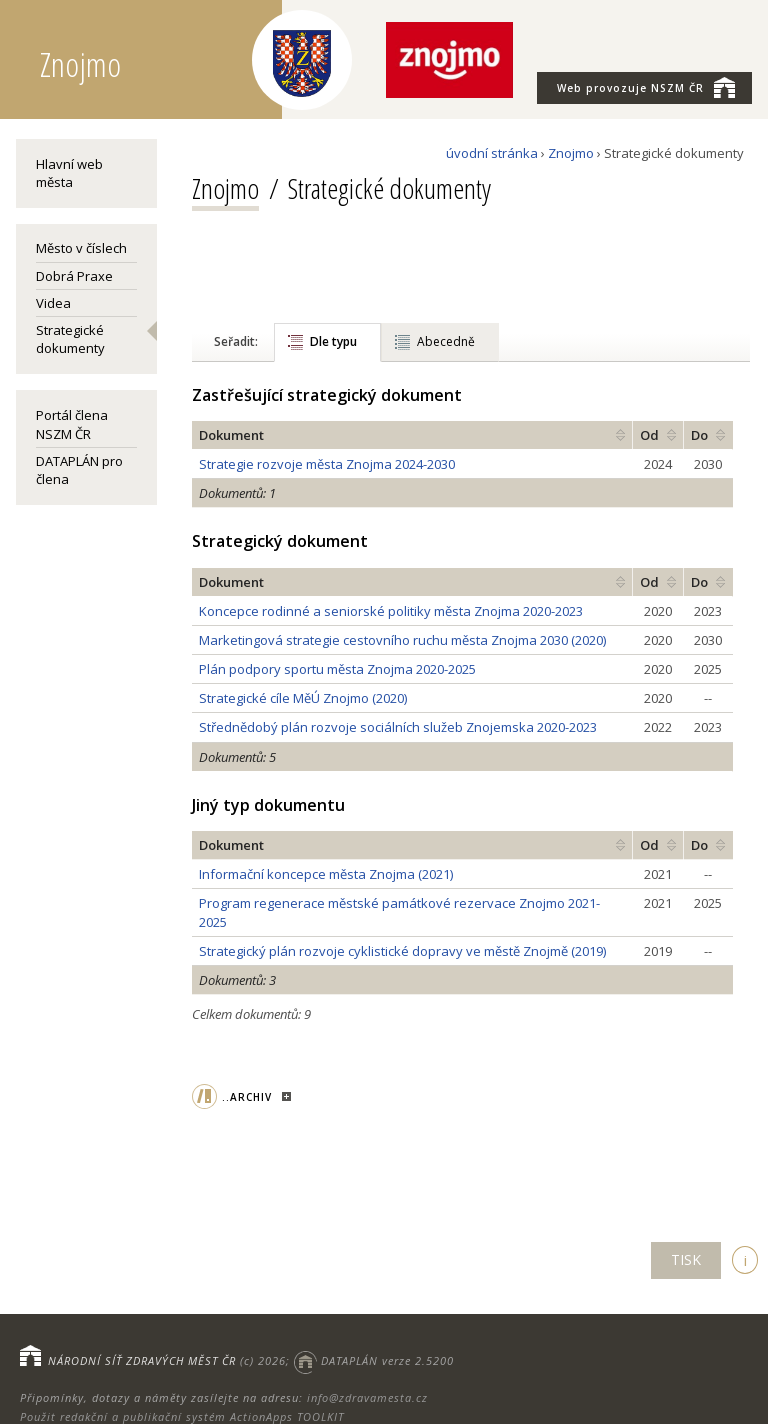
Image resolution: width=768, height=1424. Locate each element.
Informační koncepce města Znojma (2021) (326, 874)
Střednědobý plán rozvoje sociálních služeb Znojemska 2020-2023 (398, 727)
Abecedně (446, 341)
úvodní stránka (492, 153)
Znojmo (571, 153)
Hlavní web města (69, 173)
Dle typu (333, 341)
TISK (686, 1259)
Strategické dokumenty (70, 339)
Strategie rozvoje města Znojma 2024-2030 (327, 464)
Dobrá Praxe (74, 276)
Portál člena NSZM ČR (72, 424)
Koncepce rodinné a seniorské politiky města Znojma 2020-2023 (391, 611)
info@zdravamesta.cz (367, 1397)
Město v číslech (81, 248)
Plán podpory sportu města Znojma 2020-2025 (337, 669)
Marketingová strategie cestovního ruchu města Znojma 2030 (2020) (402, 640)
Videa (53, 303)
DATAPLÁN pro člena (79, 470)
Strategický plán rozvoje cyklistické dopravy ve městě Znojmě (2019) (402, 951)
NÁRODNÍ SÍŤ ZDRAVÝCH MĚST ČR (142, 1360)
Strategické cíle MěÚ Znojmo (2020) (303, 698)
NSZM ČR (646, 87)
